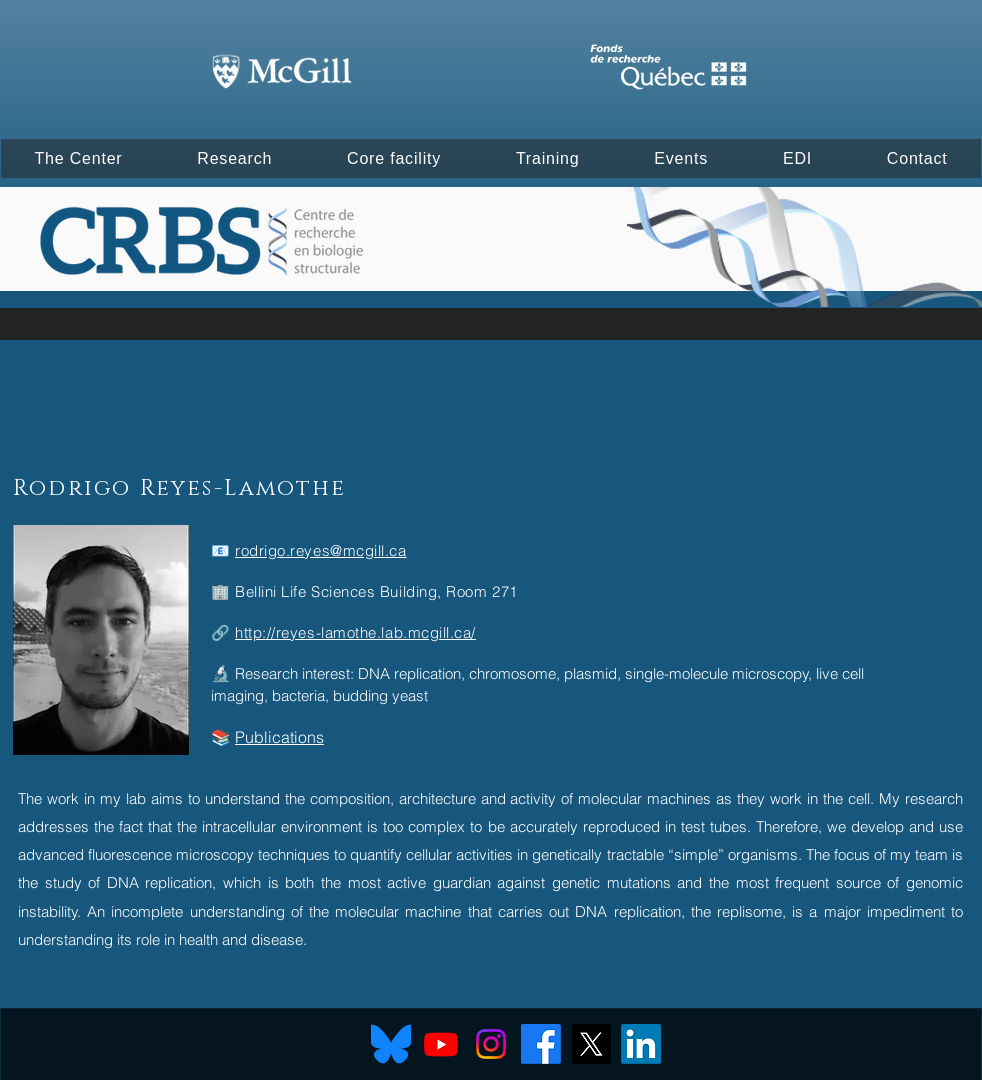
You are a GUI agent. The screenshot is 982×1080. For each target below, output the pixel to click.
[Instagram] (491, 1044)
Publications (279, 737)
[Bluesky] (391, 1044)
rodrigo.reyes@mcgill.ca (320, 550)
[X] (591, 1044)
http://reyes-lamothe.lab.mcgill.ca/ (355, 632)
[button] (78, 158)
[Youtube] (441, 1044)
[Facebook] (541, 1044)
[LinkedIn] (641, 1044)
